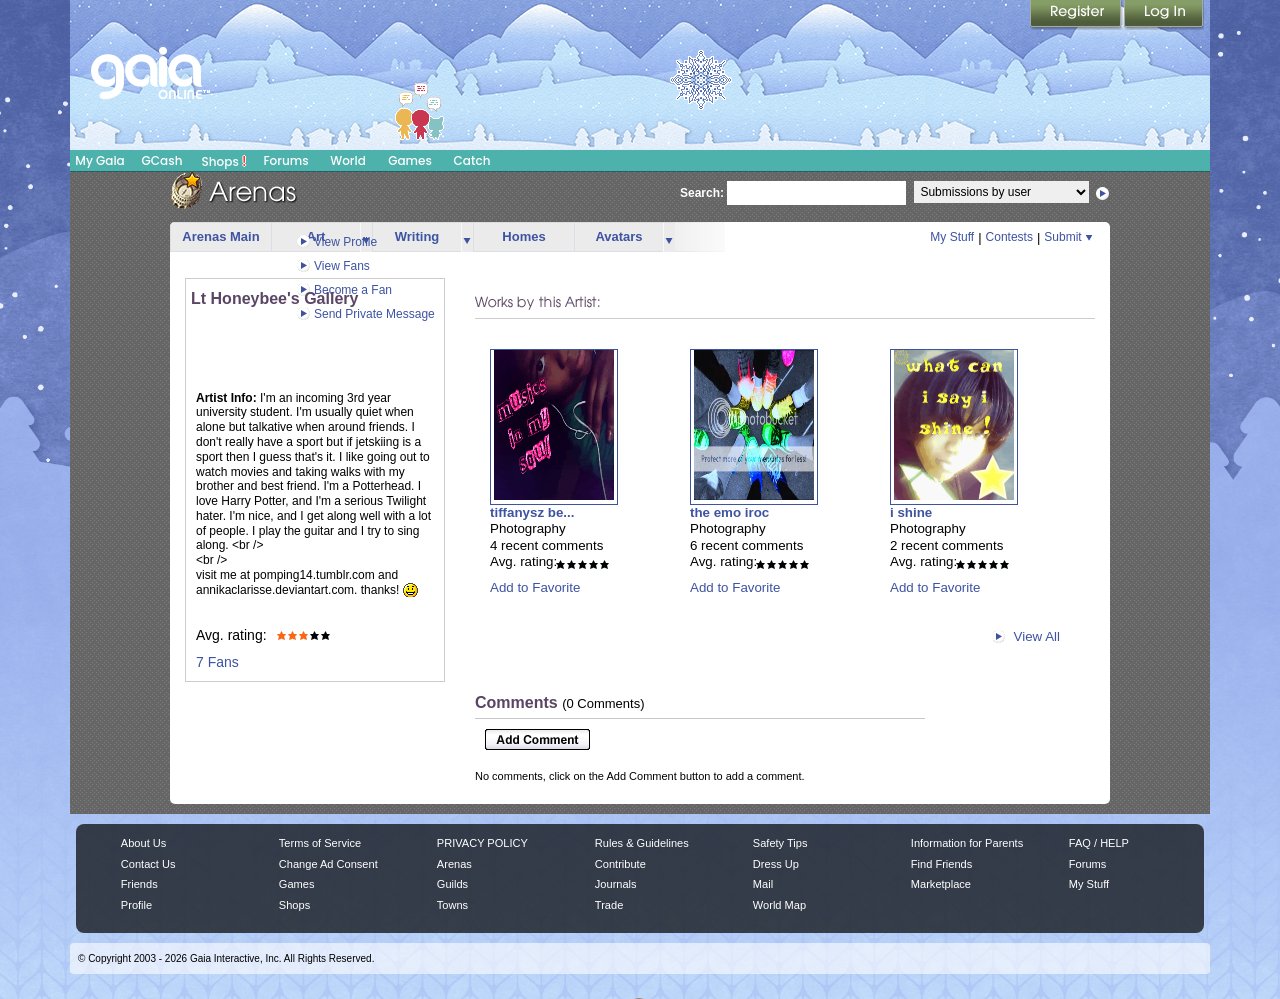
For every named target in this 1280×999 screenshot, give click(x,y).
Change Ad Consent (328, 864)
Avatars (618, 236)
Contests (1009, 237)
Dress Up (776, 864)
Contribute (620, 864)
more (467, 237)
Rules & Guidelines (642, 843)
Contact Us (148, 864)
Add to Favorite (535, 587)
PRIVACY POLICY (482, 843)
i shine (911, 512)
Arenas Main (220, 236)
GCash (162, 160)
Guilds (452, 884)
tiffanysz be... (532, 512)
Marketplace (941, 884)
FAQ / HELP (1099, 843)
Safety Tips (780, 843)
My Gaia (99, 160)
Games (410, 160)
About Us (143, 843)
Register (1077, 15)
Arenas (454, 864)
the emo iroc (729, 512)
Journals (616, 884)
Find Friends (941, 864)
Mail (763, 884)
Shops (224, 161)
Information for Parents (967, 843)
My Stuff (952, 237)
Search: (702, 193)
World (348, 160)
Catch (472, 160)
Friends (139, 884)
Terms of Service (320, 843)
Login (1164, 15)
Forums (285, 160)
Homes (523, 236)
